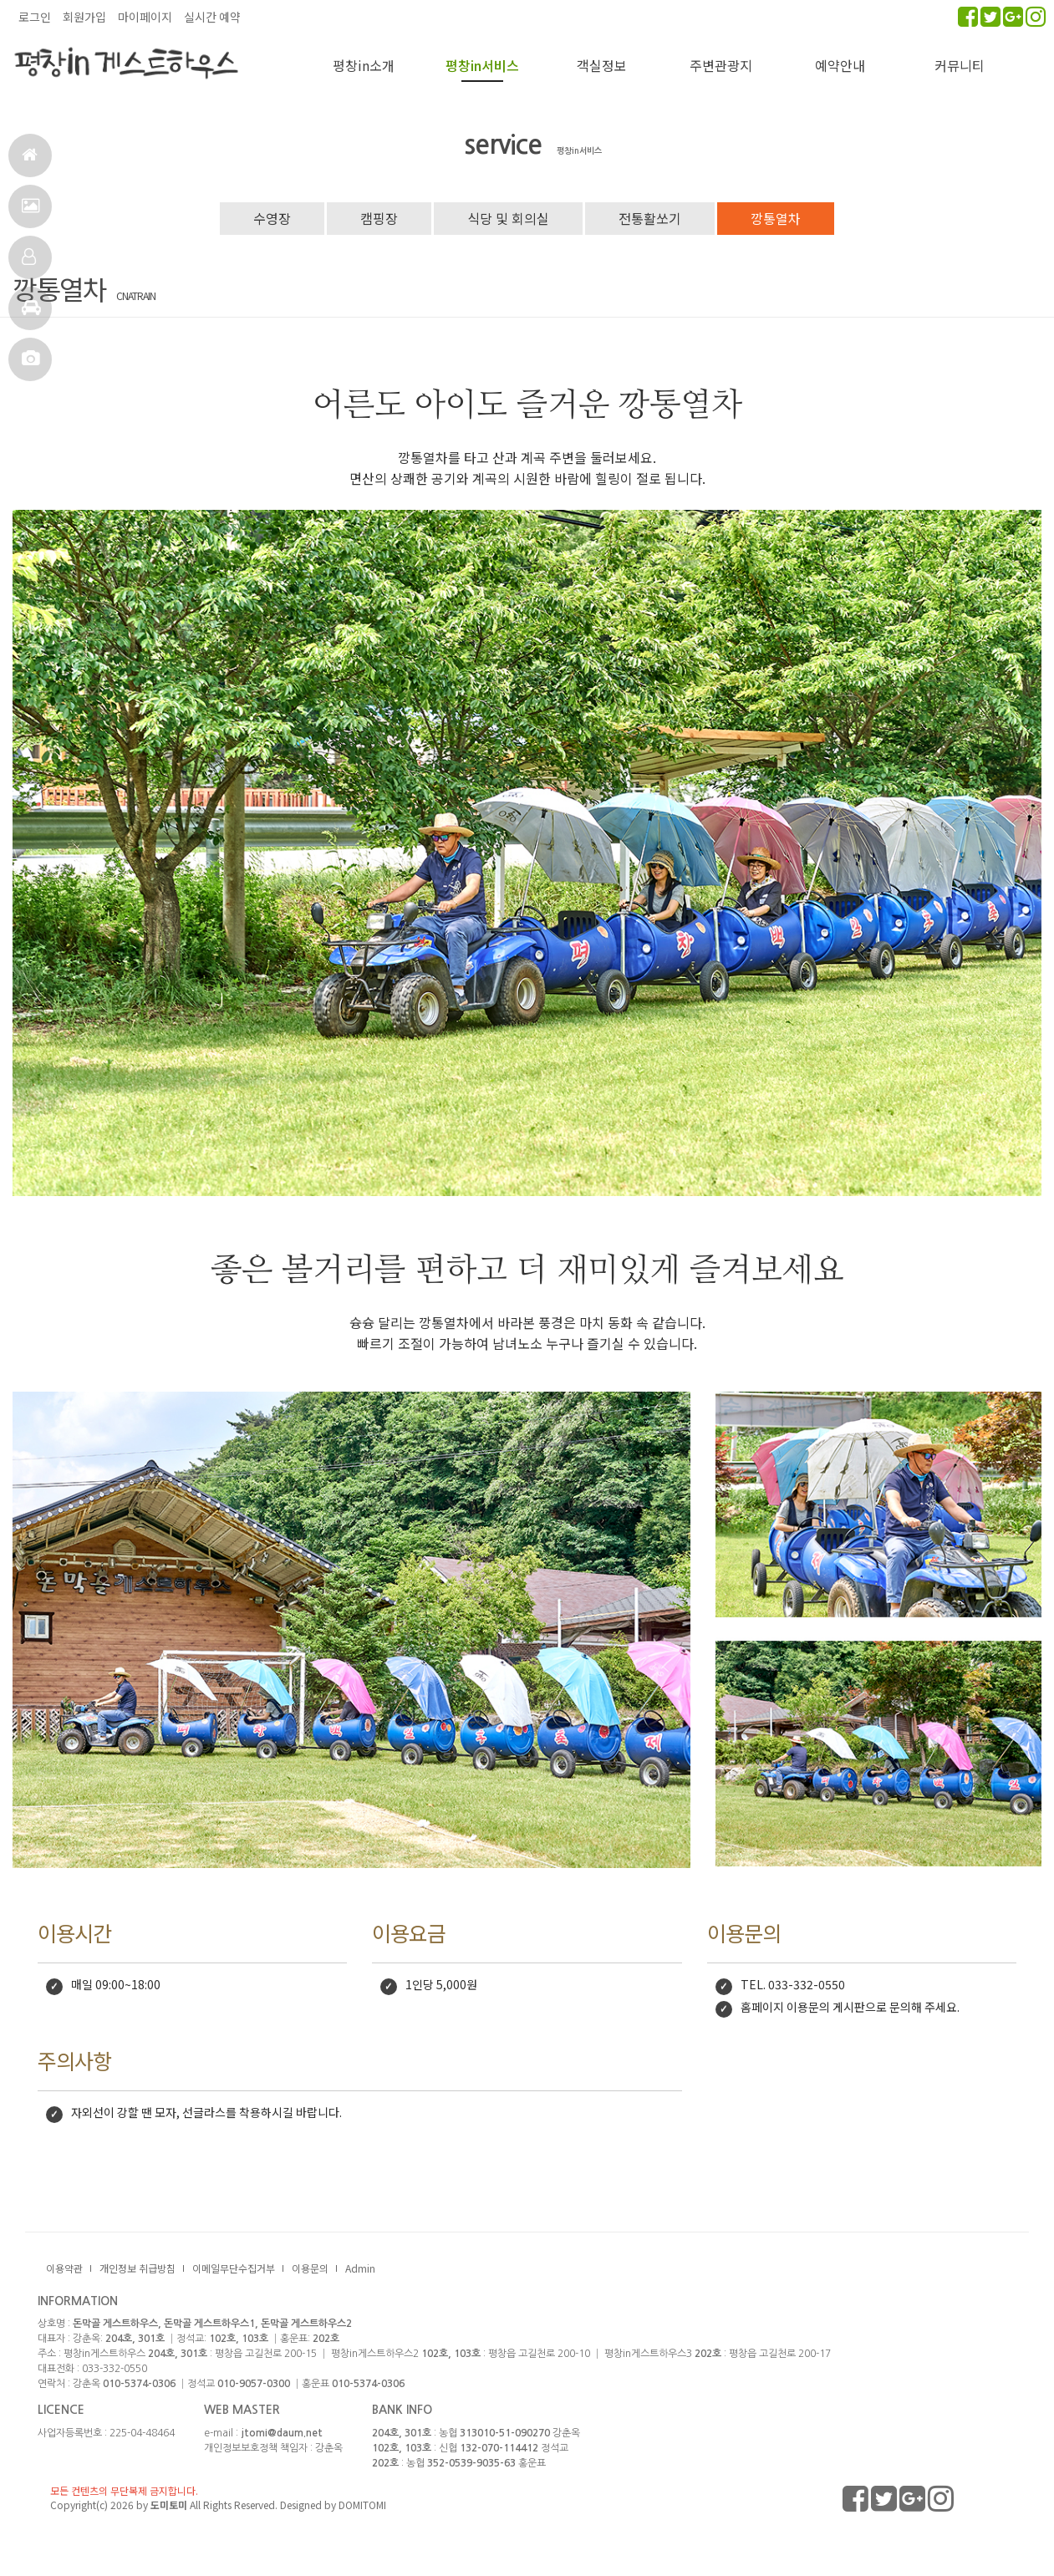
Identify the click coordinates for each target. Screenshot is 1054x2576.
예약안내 (840, 65)
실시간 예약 (212, 16)
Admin (360, 2268)
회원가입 (84, 16)
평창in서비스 (482, 65)
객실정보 (29, 263)
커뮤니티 (959, 65)
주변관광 (31, 314)
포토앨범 (30, 365)
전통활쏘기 (650, 218)
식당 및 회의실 (508, 218)
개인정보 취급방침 (137, 2268)
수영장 (272, 218)
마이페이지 (145, 16)
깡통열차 (776, 218)
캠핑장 (379, 218)
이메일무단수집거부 (233, 2268)
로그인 (34, 16)
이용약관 (64, 2268)
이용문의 (310, 2268)
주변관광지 (721, 65)
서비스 (30, 212)
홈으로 (30, 161)
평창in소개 (364, 65)
